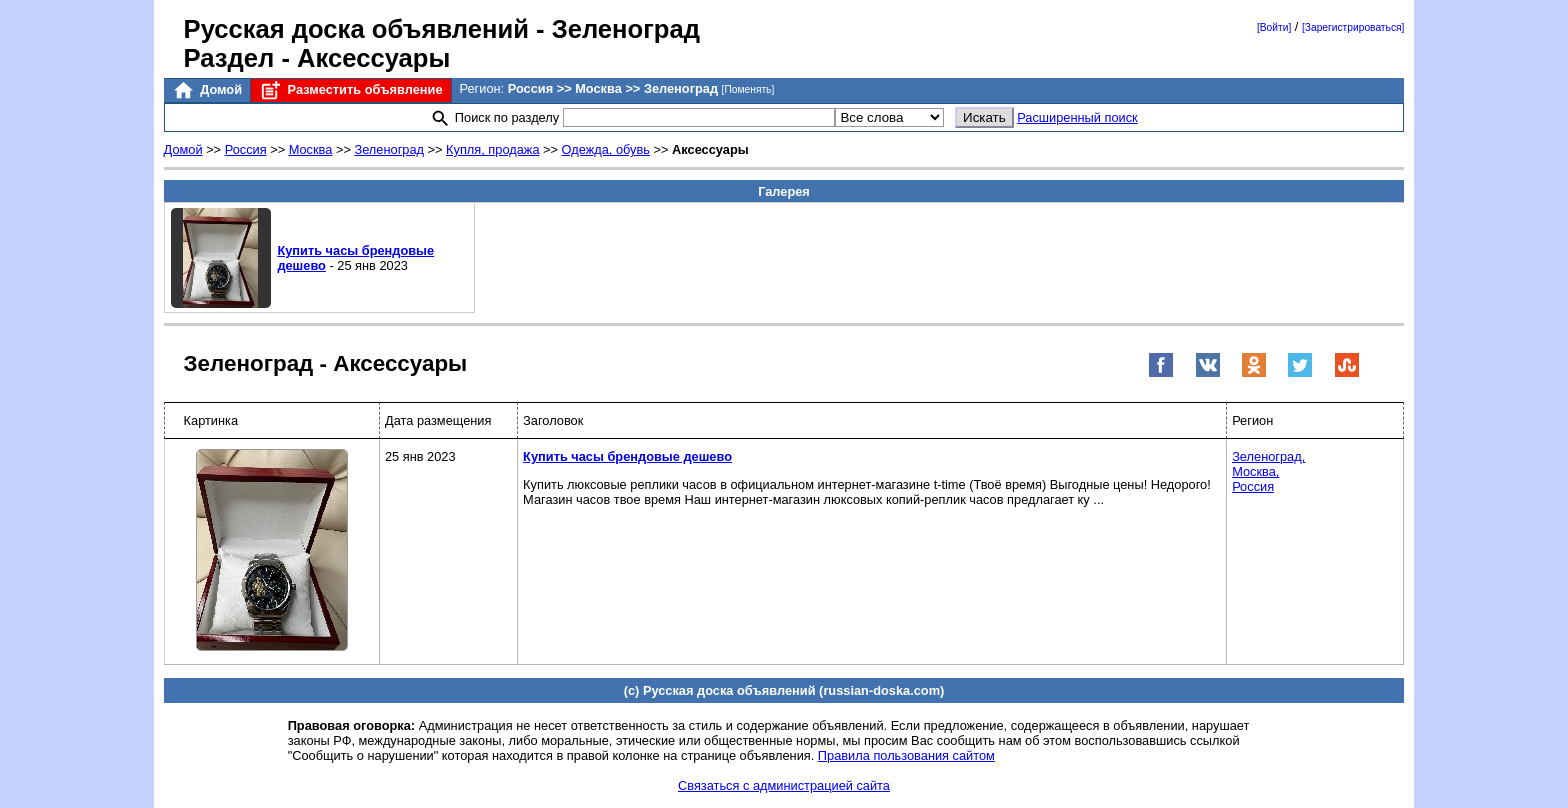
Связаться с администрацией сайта (784, 785)
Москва (311, 149)
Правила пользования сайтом (906, 755)
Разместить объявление (350, 90)
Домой (207, 90)
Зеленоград (389, 149)
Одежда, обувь (606, 149)
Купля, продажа (492, 149)
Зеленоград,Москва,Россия (1268, 471)
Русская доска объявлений (356, 29)
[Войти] (1274, 27)
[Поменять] (748, 89)
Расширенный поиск (1077, 117)
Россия (246, 149)
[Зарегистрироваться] (1353, 27)
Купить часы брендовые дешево (627, 456)
